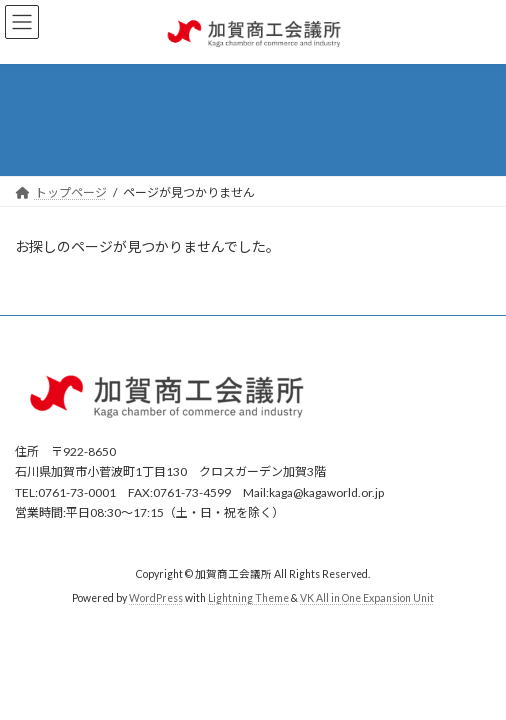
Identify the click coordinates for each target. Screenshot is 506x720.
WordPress (156, 598)
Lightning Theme (248, 598)
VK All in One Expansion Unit (367, 598)
